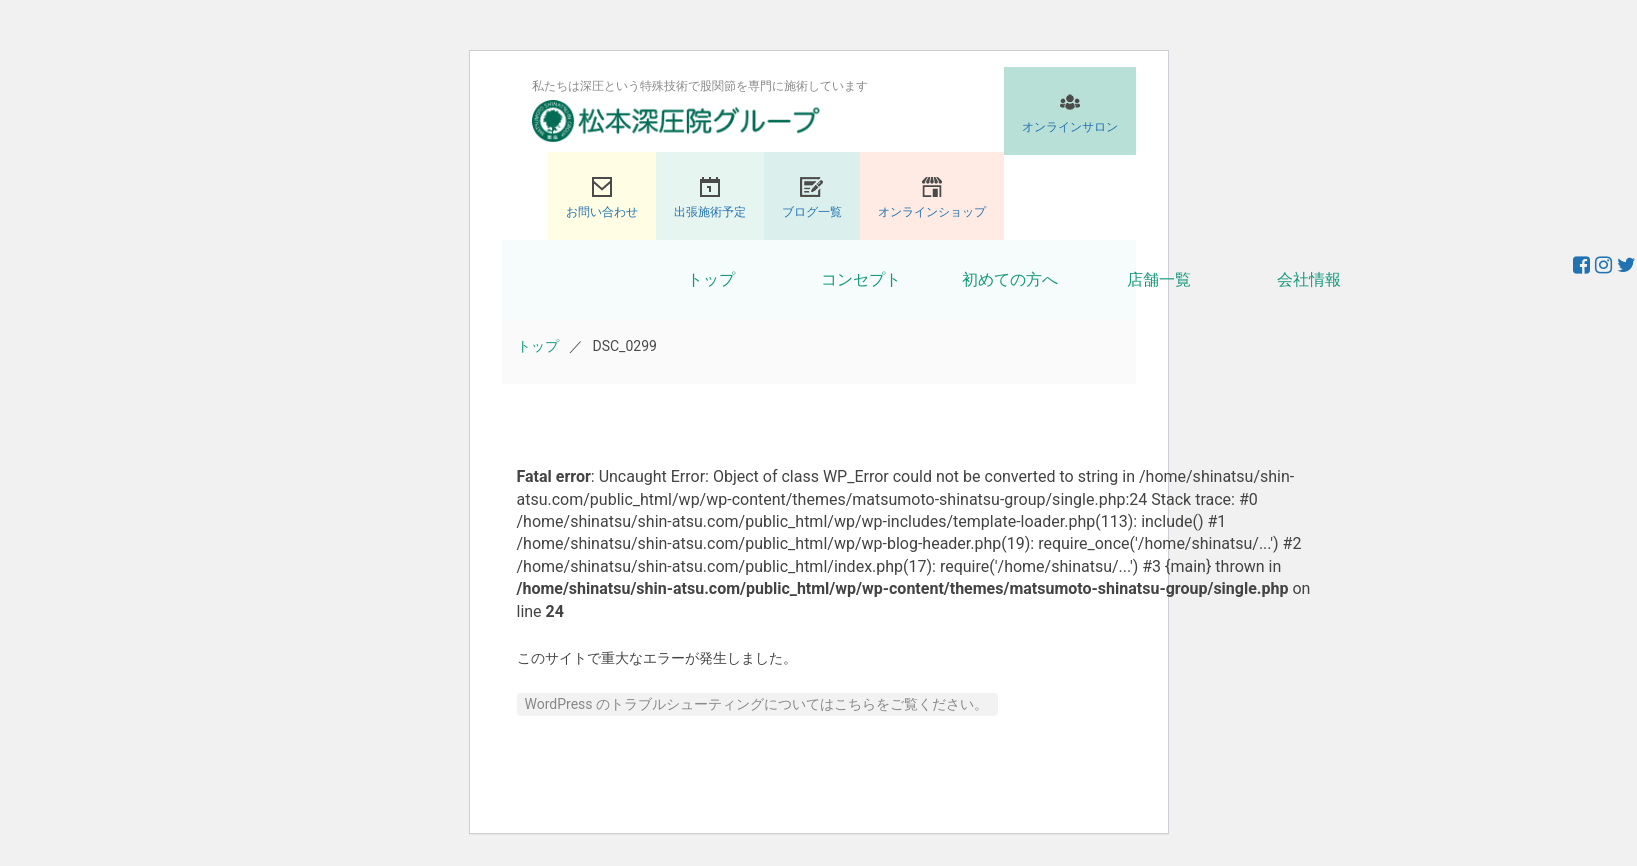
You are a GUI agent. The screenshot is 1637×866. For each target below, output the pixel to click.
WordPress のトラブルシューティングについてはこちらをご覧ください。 (757, 704)
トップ (711, 279)
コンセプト (861, 279)
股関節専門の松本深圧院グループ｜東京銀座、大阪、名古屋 (676, 121)
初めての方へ (1010, 279)
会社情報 (1309, 279)
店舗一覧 (1159, 279)
